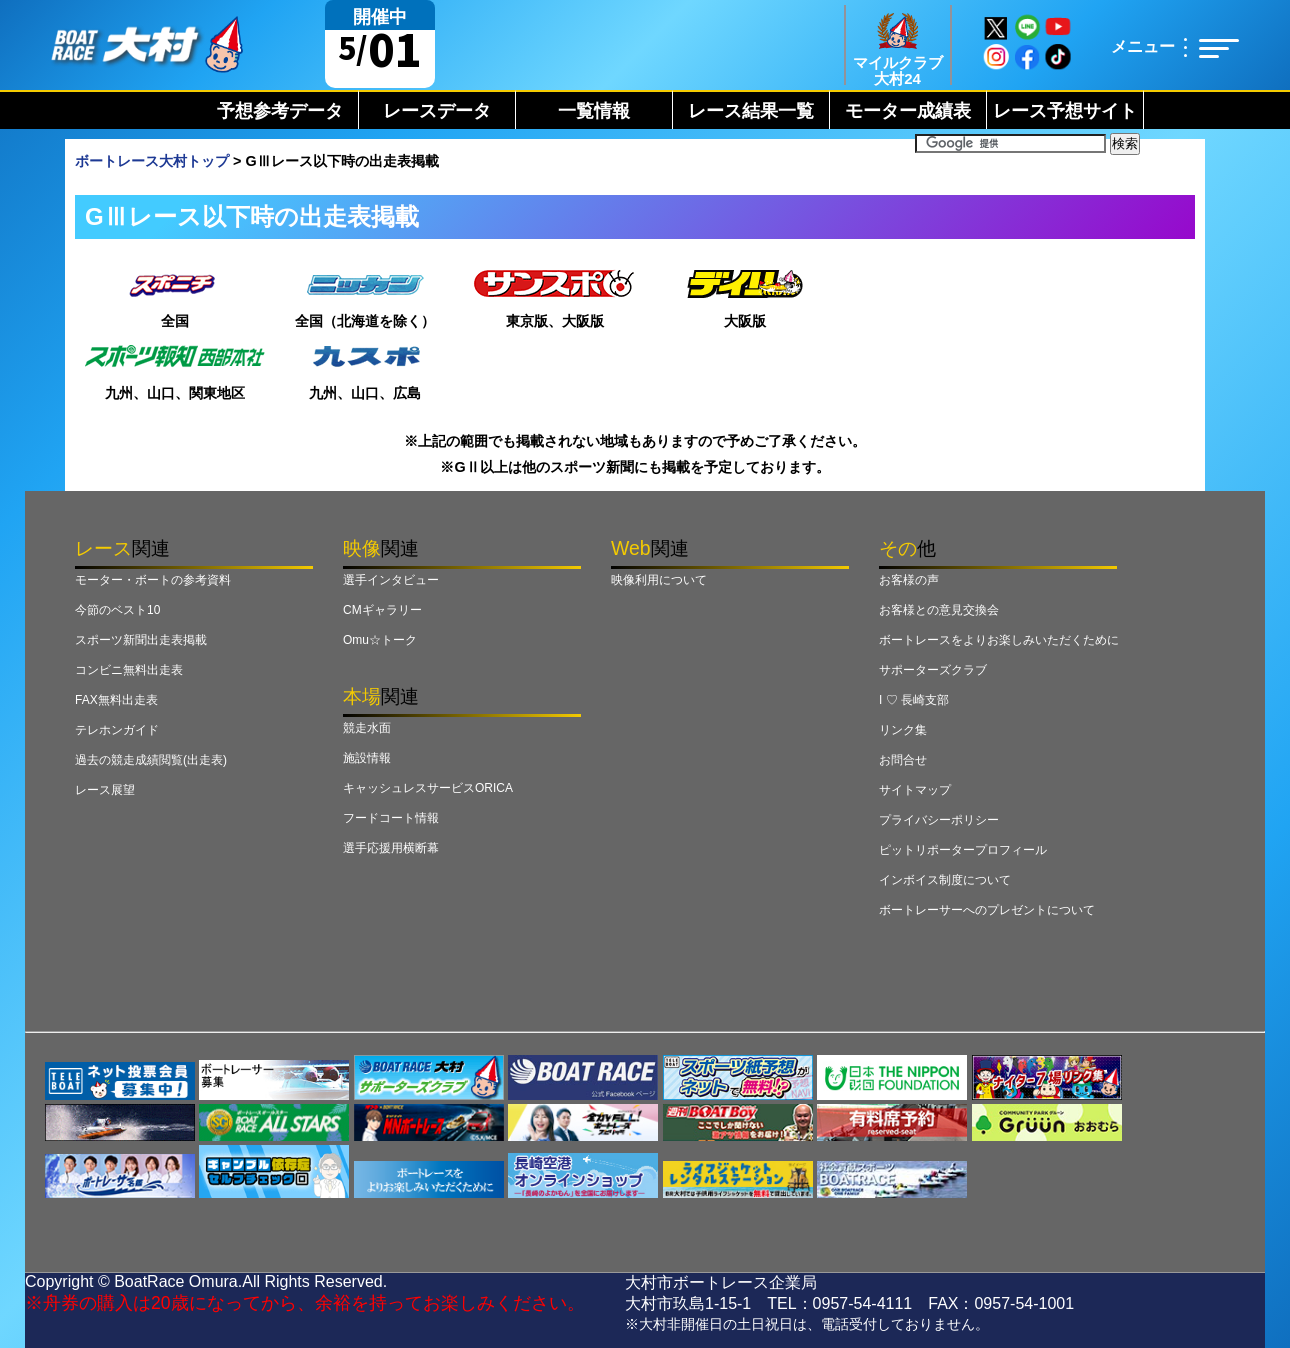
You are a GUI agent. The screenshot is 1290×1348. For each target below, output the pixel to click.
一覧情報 (594, 111)
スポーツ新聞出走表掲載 (141, 640)
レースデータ (437, 111)
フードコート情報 (391, 818)
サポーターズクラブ (933, 670)
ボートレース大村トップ (152, 161)
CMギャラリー (382, 610)
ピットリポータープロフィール (963, 850)
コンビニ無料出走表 (129, 670)
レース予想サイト (1065, 111)
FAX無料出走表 (116, 700)
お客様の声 (909, 580)
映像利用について (659, 580)
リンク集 (903, 730)
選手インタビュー (391, 580)
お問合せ (903, 760)
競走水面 (367, 728)
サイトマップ (915, 790)
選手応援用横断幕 (391, 848)
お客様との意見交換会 (939, 610)
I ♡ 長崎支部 (914, 700)
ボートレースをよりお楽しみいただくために (999, 640)
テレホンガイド (117, 730)
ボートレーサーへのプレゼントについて (987, 910)
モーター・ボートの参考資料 (153, 580)
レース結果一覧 (751, 111)
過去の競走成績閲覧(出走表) (151, 760)
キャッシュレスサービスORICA (428, 788)
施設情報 (367, 758)
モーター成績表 (908, 111)
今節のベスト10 (117, 610)
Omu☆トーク (380, 640)
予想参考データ (280, 111)
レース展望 (105, 790)
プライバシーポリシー (939, 820)
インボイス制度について (945, 880)
